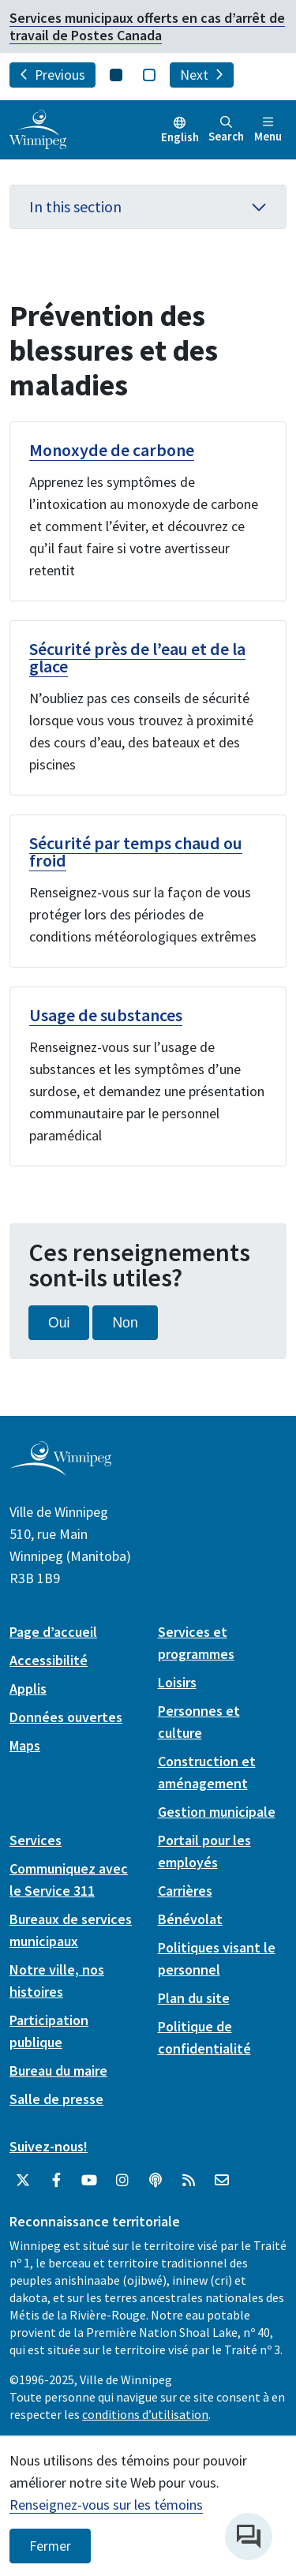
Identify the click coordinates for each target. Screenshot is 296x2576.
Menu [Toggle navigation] (268, 130)
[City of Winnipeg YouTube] (89, 2180)
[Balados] (155, 2180)
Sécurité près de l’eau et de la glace (137, 657)
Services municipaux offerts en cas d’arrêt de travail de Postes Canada (147, 26)
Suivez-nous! (48, 2146)
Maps (24, 1745)
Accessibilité (48, 1660)
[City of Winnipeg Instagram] (122, 2180)
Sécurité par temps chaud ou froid (135, 851)
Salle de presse (56, 2099)
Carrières (185, 1890)
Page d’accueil (53, 1632)
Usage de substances (105, 1015)
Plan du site (194, 1998)
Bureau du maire (58, 2070)
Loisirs (177, 1682)
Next (201, 75)
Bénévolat (190, 1919)
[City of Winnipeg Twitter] (22, 2180)
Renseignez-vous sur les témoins (106, 2505)
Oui (58, 1323)
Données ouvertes (65, 1717)
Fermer (50, 2546)
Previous (52, 75)
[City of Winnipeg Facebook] (56, 2180)
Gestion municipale (216, 1812)
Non (124, 1323)
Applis (28, 1688)
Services (35, 1840)
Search (226, 130)
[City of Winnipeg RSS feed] (188, 2180)
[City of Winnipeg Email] (221, 2180)
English (180, 136)
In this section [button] (148, 206)
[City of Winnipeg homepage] (60, 1470)
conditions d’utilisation (145, 2414)
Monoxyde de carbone (111, 450)
